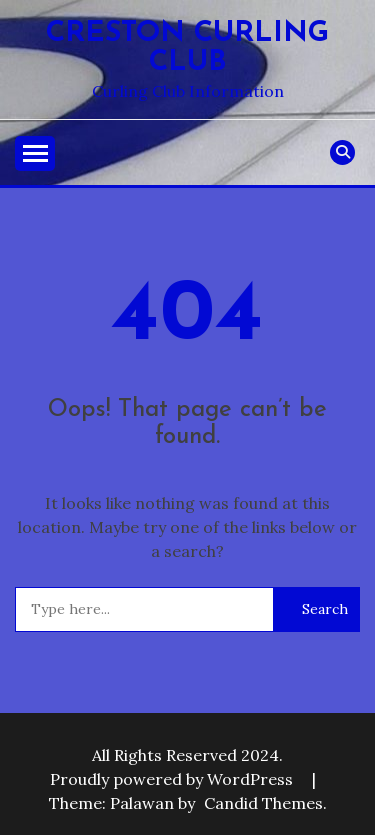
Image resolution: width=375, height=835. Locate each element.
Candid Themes (263, 803)
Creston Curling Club (187, 48)
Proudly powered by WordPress (173, 779)
